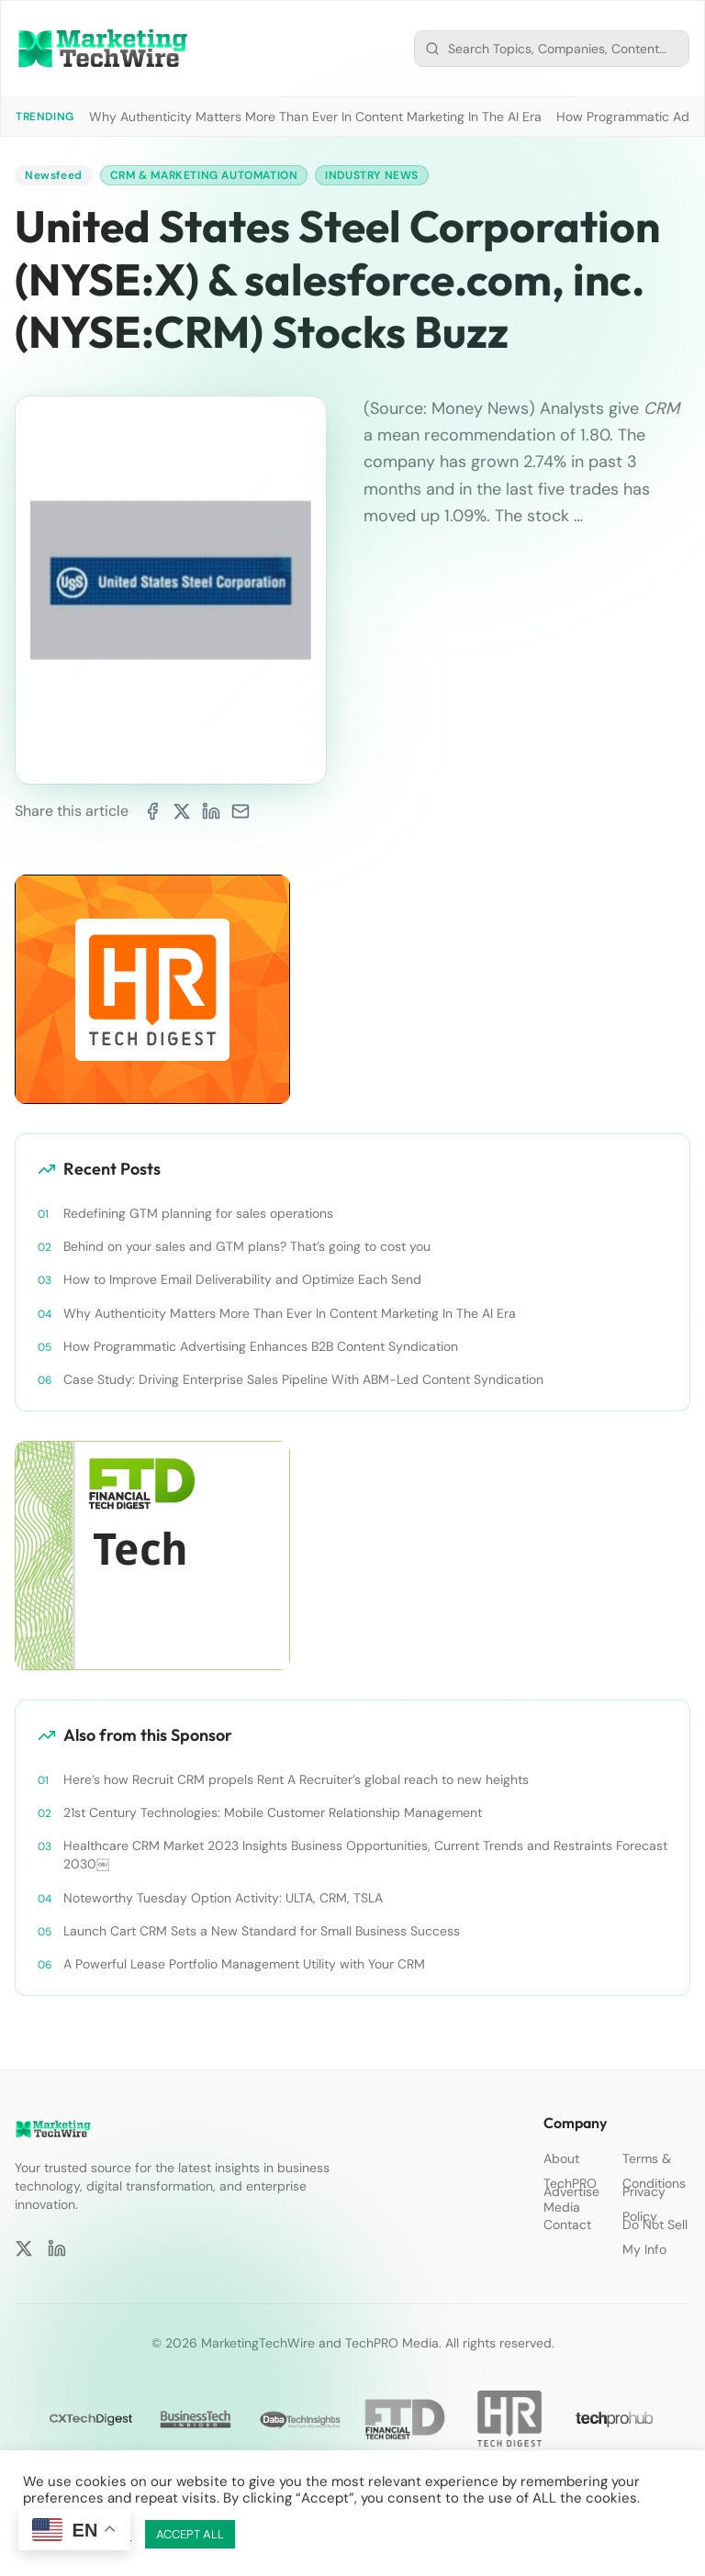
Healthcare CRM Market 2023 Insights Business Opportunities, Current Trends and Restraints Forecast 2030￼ (365, 1854)
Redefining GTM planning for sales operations (198, 1213)
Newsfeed (54, 175)
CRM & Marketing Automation (204, 175)
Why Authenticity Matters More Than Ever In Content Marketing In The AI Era (315, 116)
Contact (567, 2224)
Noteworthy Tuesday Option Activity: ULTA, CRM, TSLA (223, 1898)
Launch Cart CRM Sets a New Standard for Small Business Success (261, 1931)
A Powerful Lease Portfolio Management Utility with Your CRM (244, 1964)
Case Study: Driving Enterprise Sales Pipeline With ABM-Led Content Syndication (303, 1379)
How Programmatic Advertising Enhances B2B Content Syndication (260, 1346)
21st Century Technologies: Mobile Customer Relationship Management (272, 1812)
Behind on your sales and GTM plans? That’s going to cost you (247, 1246)
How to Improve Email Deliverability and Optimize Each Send (242, 1279)
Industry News (372, 175)
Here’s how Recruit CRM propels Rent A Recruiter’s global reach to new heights (296, 1779)
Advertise (571, 2191)
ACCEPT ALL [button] (190, 2534)
